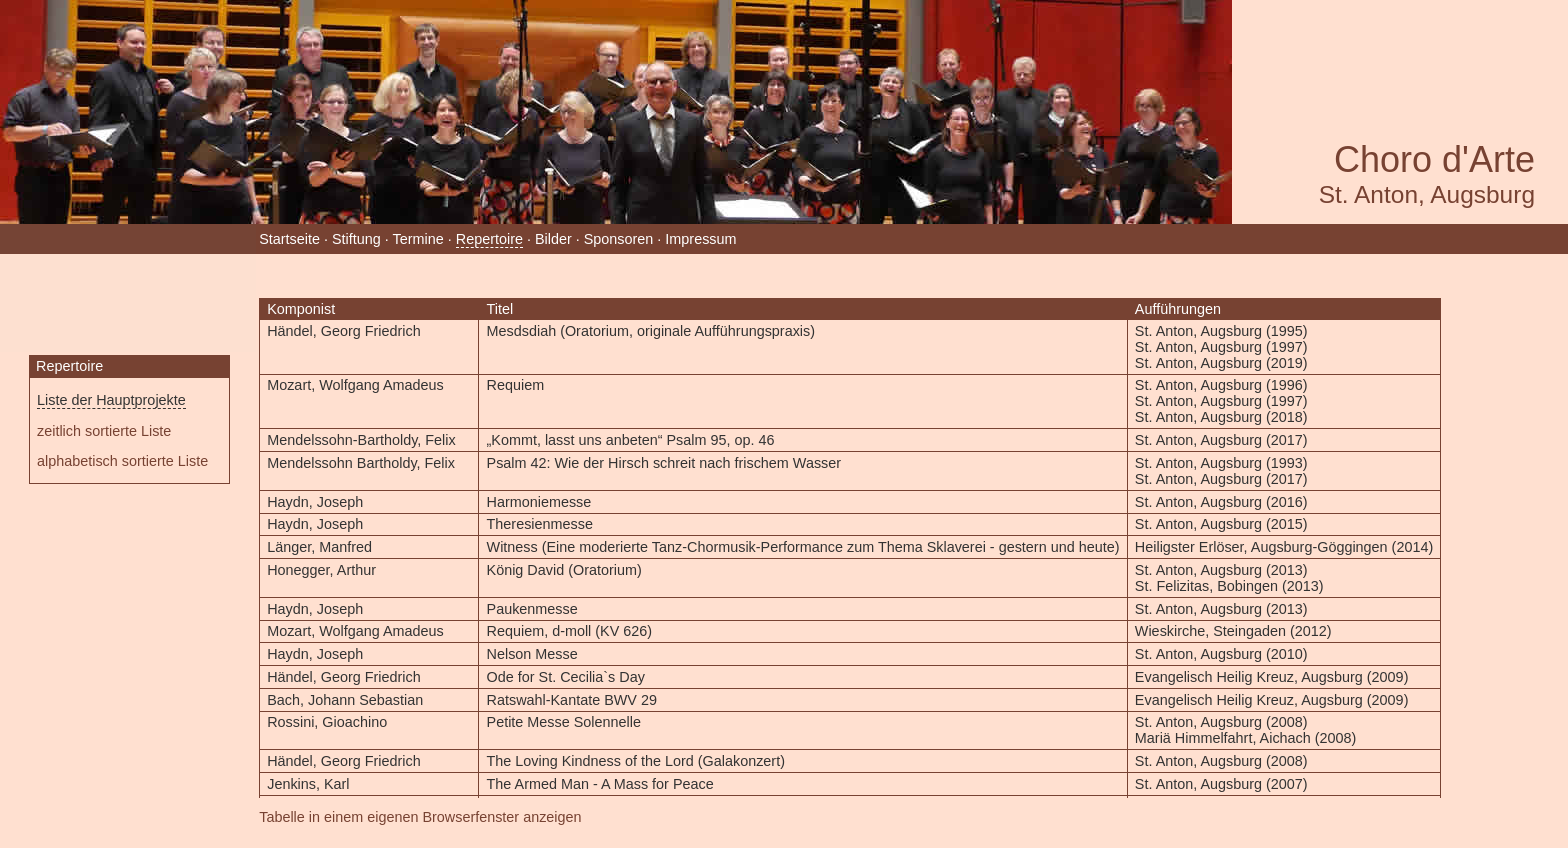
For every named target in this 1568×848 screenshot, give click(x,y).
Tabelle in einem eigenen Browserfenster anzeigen (420, 817)
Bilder (553, 239)
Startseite (289, 239)
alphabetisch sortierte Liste (122, 461)
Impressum (700, 239)
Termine (418, 239)
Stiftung (356, 239)
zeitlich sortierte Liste (104, 431)
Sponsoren (619, 239)
